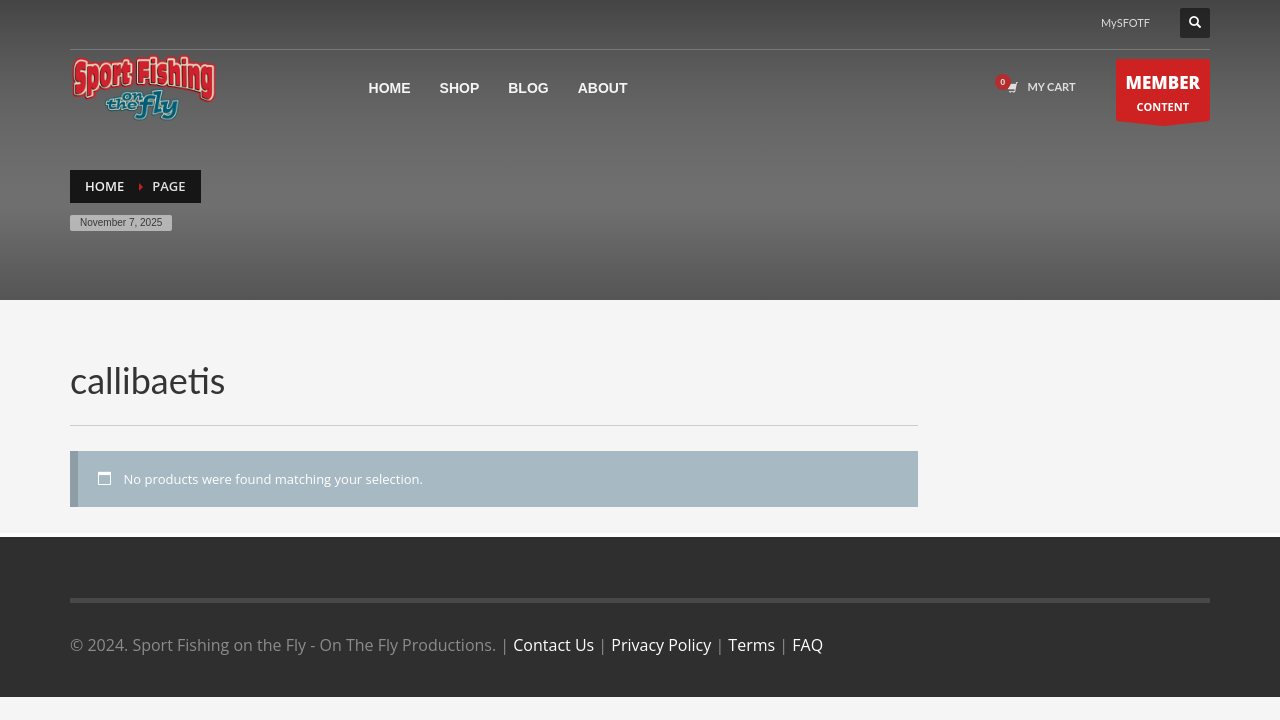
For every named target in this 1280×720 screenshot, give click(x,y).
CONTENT (1163, 95)
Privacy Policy (661, 645)
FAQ (807, 645)
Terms (751, 645)
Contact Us (553, 645)
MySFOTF (1125, 22)
